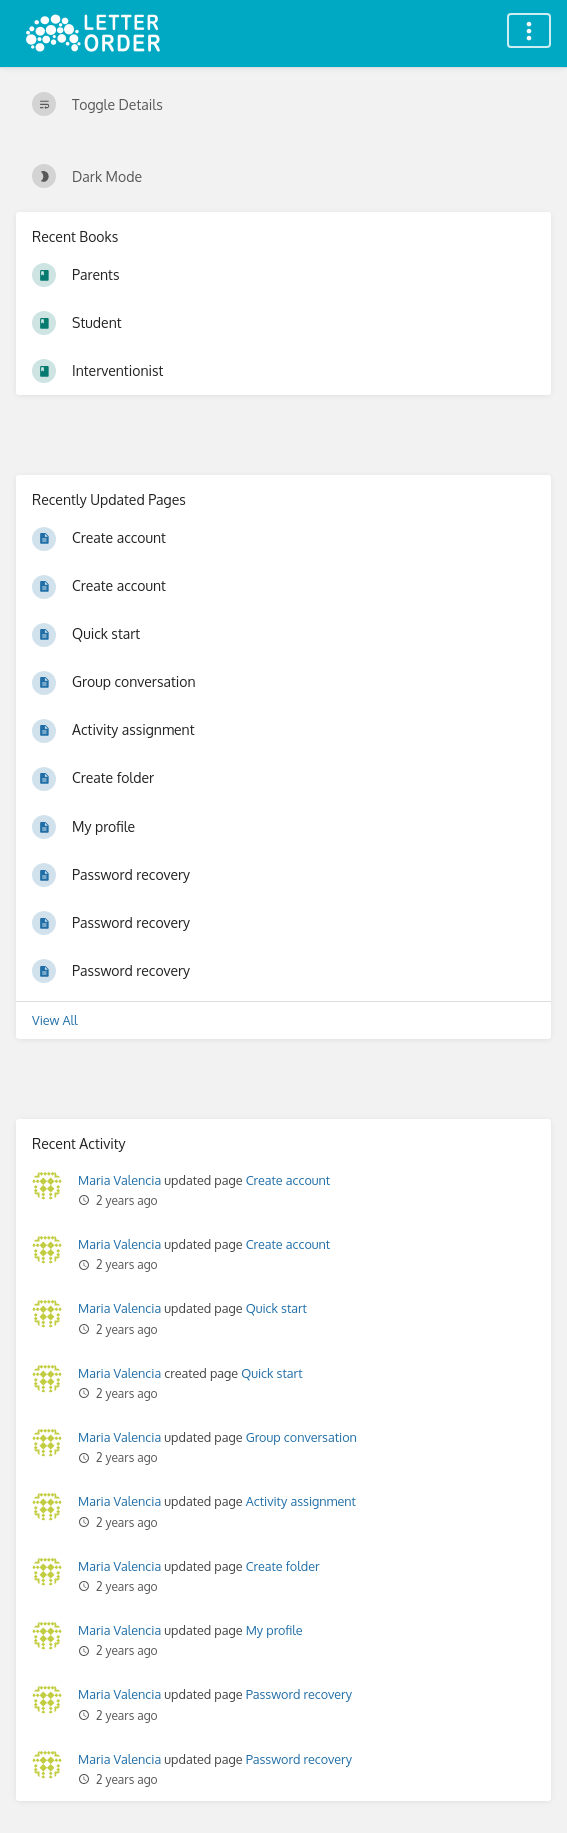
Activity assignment (301, 1501)
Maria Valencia (119, 1180)
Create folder (283, 1566)
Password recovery (299, 1694)
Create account (288, 1180)
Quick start (276, 1308)
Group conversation (301, 1437)
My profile (274, 1630)
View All (55, 1020)
